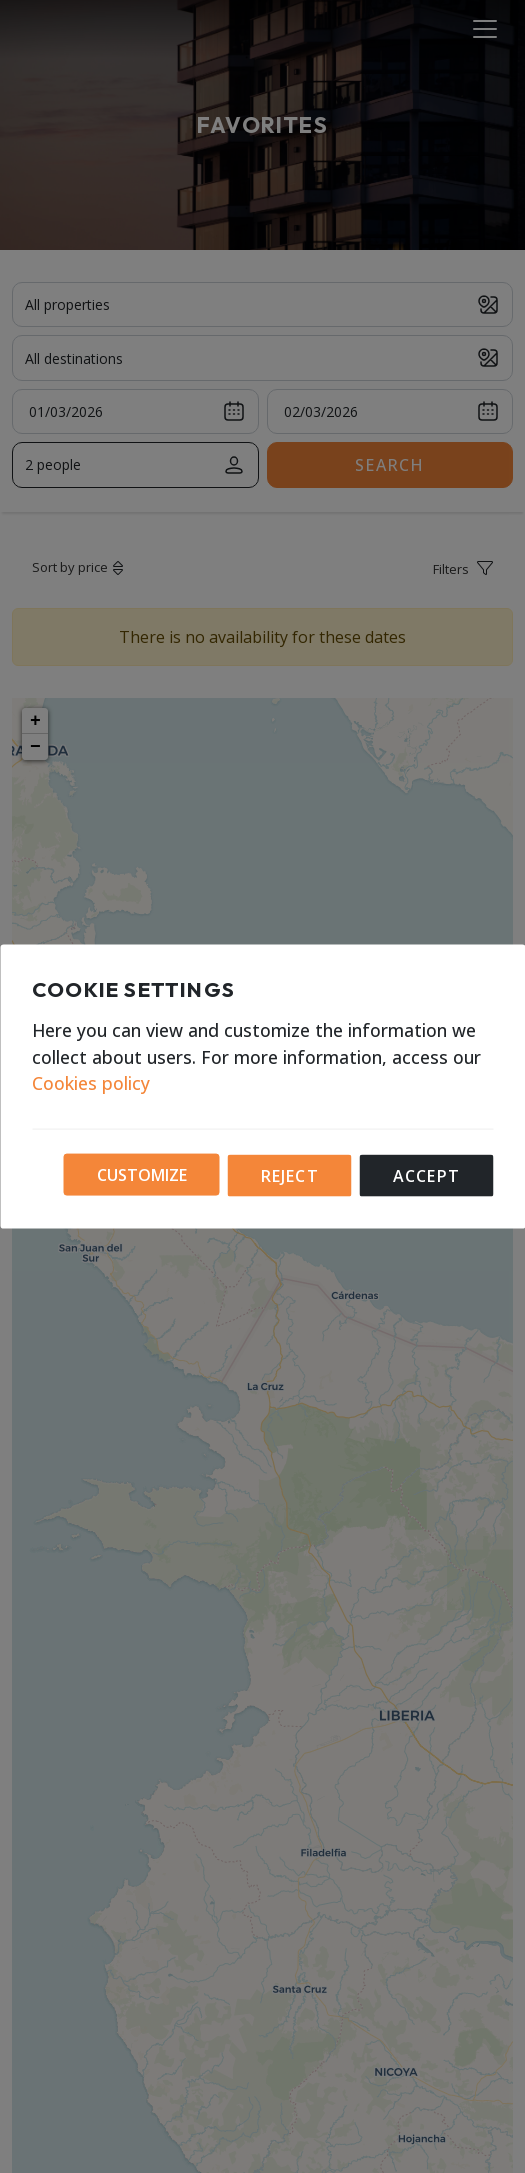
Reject (290, 1176)
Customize (142, 1174)
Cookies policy (91, 1083)
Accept (426, 1176)
